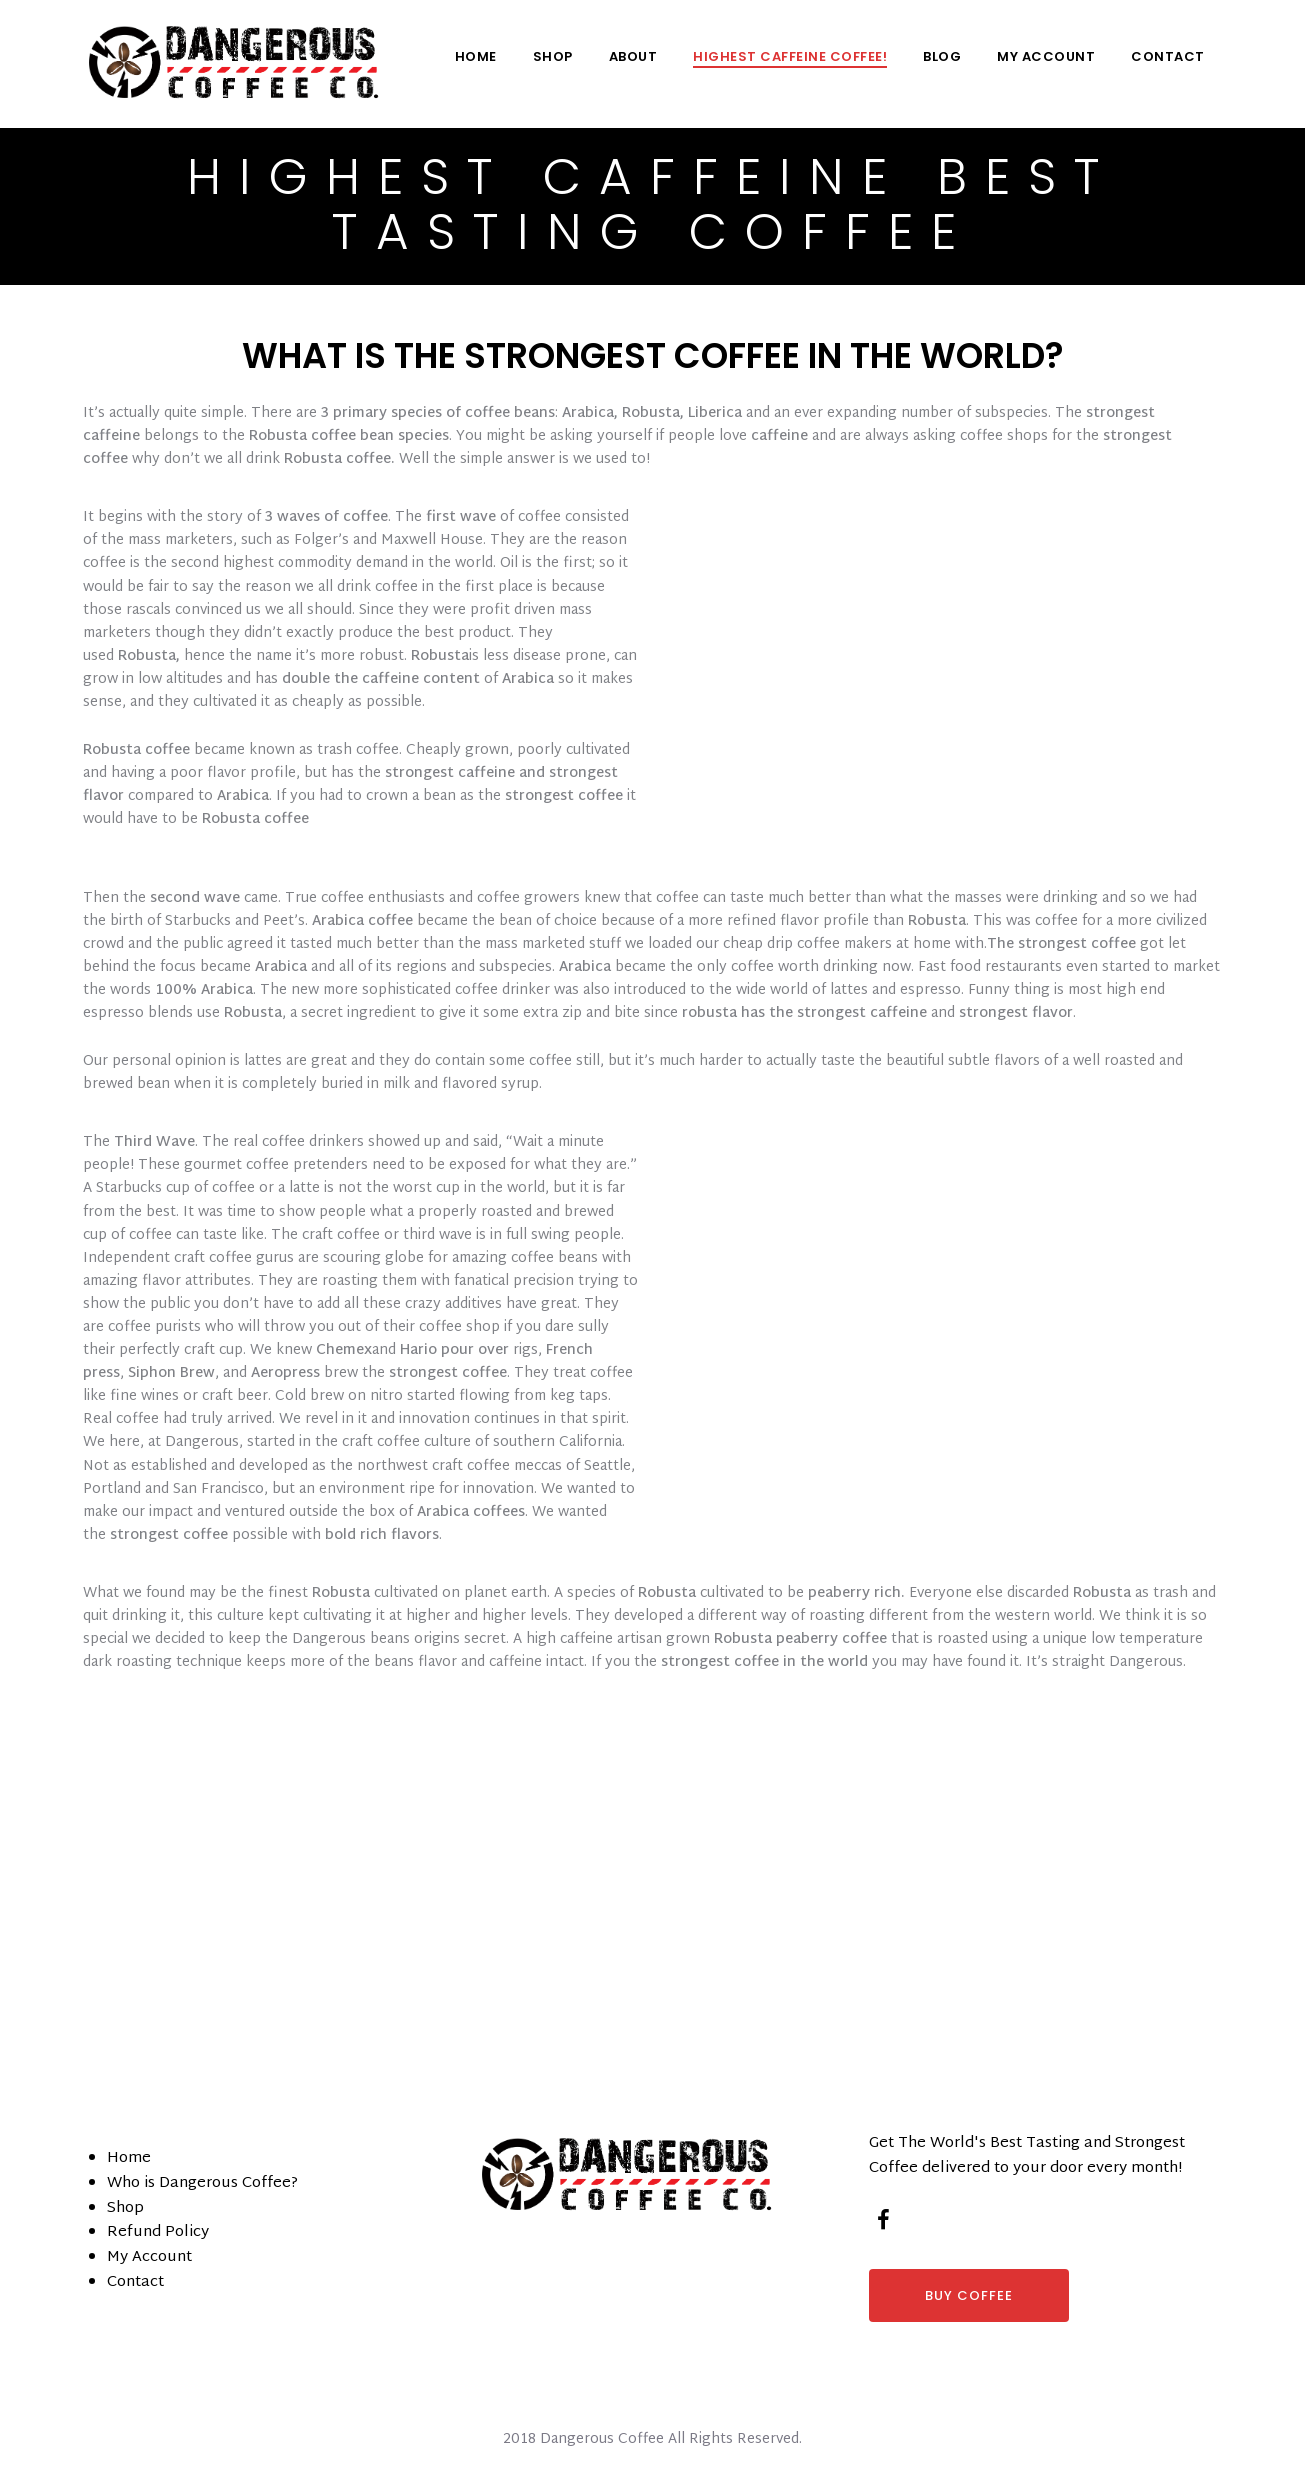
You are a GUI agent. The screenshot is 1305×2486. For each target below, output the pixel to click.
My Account (1046, 56)
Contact (1168, 56)
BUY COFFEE (969, 2295)
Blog (942, 56)
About (633, 56)
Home (476, 56)
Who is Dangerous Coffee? (202, 2183)
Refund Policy (158, 2232)
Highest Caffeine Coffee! (790, 56)
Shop (553, 56)
